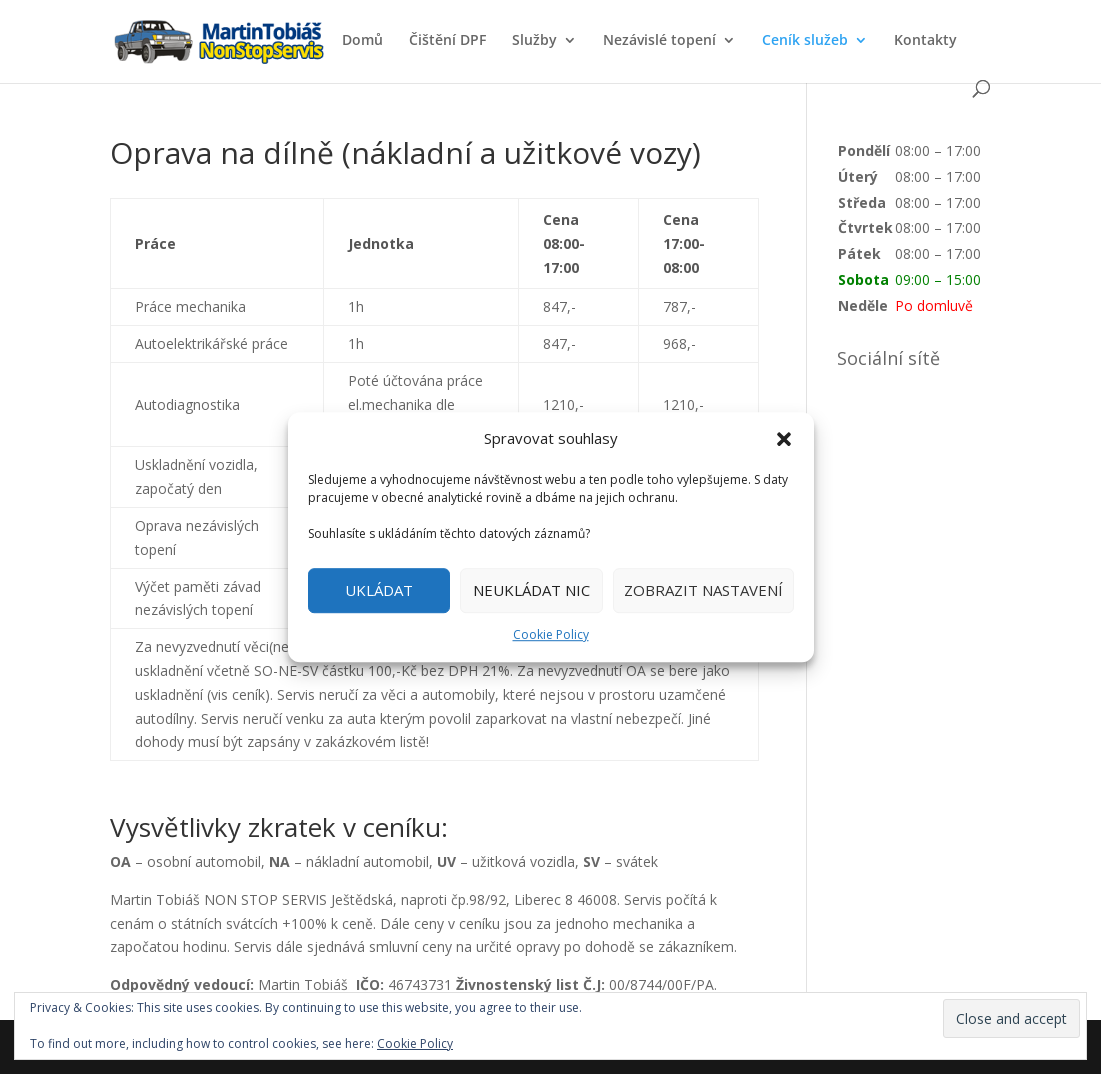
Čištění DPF (447, 41)
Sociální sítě (888, 358)
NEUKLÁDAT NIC (531, 591)
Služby (534, 41)
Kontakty (925, 41)
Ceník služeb (805, 41)
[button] (784, 439)
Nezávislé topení (659, 41)
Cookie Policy (551, 634)
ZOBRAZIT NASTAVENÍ (703, 591)
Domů (362, 41)
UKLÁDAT (379, 591)
